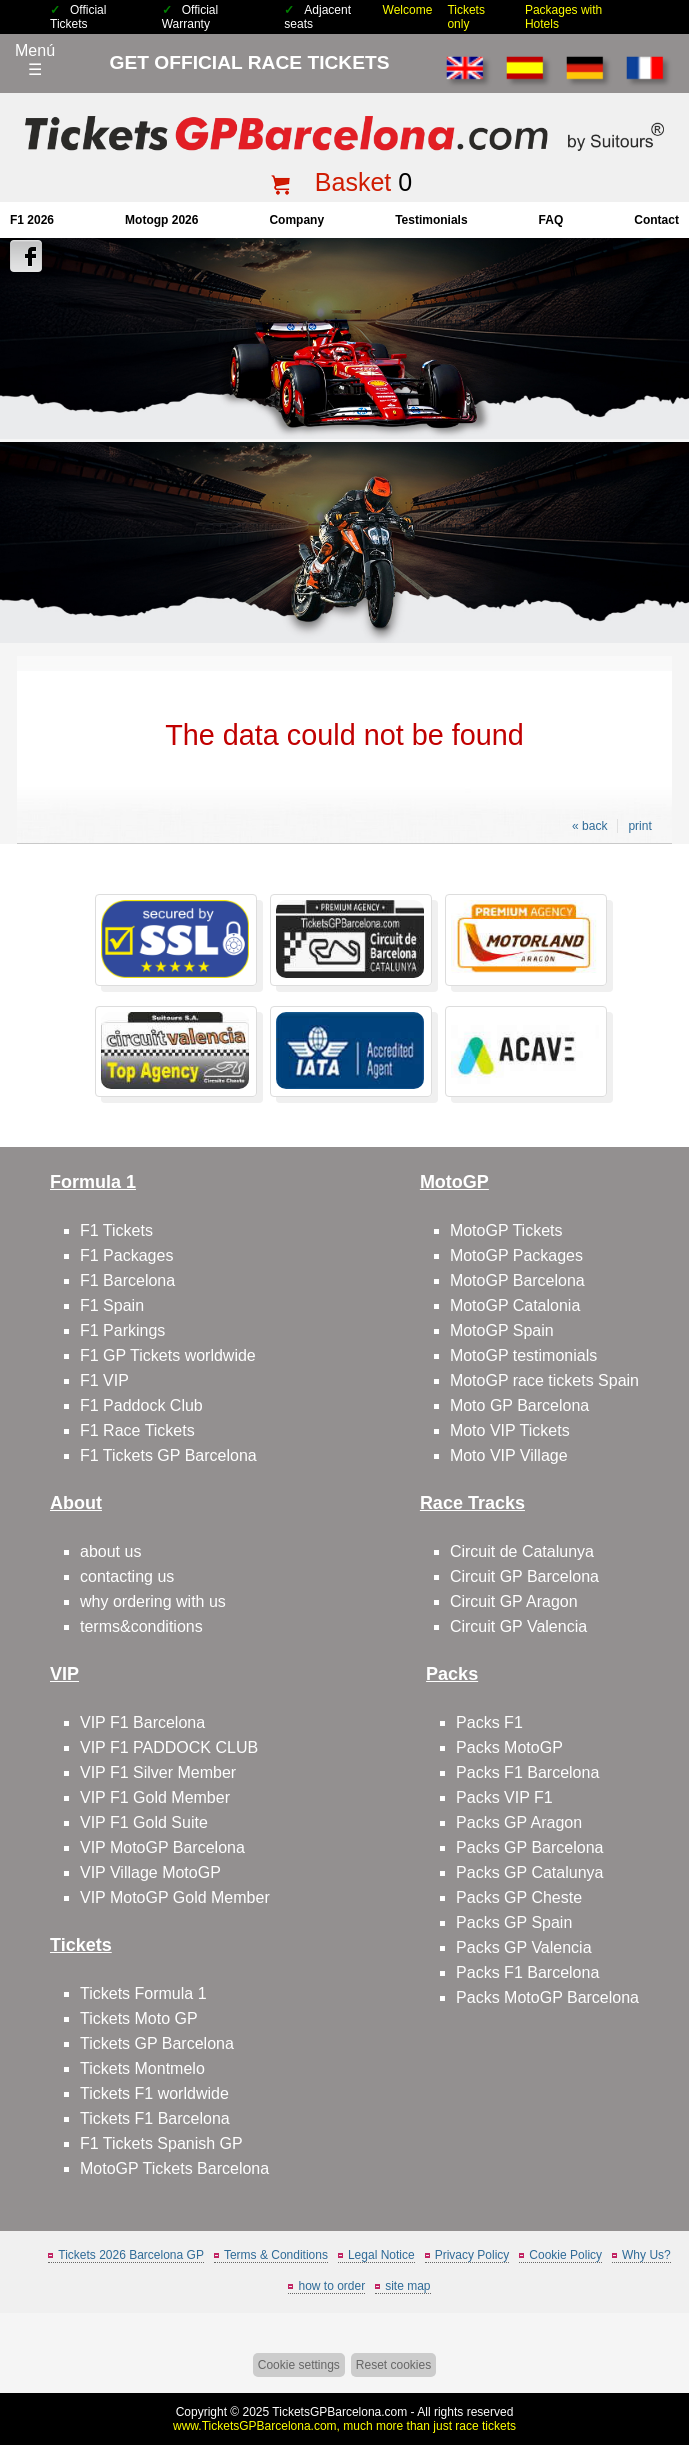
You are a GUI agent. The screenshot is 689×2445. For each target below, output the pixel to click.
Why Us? (646, 2255)
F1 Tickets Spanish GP (161, 2143)
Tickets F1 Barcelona (155, 2118)
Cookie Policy (565, 2255)
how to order (331, 2286)
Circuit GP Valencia (518, 1626)
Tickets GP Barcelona (157, 2043)
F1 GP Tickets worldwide (168, 1355)
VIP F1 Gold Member (155, 1797)
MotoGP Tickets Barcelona (174, 2168)
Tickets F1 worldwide (154, 2093)
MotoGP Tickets (506, 1230)
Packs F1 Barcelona (527, 1772)
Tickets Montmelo (142, 2068)
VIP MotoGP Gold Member (175, 1897)
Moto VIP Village (509, 1455)
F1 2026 (32, 220)
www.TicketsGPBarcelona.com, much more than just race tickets (344, 2426)
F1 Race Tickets (137, 1430)
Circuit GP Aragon (514, 1601)
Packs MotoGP (509, 1747)
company (296, 220)
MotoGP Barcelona (517, 1280)
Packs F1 (489, 1722)
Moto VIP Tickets (510, 1430)
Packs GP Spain (514, 1922)
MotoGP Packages (516, 1255)
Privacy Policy (472, 2255)
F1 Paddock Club (141, 1405)
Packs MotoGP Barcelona (547, 1997)
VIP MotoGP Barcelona (162, 1847)
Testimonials (431, 220)
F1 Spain (112, 1305)
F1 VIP (104, 1380)
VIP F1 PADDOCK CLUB (169, 1747)
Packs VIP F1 (504, 1797)
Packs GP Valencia (523, 1947)
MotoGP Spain (502, 1330)
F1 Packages (126, 1255)
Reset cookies (393, 2365)
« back (589, 826)
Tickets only (466, 17)
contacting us (127, 1576)
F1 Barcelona (127, 1280)
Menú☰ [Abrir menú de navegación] (35, 60)
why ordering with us (153, 1601)
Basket (353, 182)
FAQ (551, 220)
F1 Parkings (122, 1330)
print (639, 826)
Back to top (662, 2354)
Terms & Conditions (276, 2255)
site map (407, 2286)
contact (656, 220)
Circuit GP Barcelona (524, 1576)
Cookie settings (299, 2365)
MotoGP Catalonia (515, 1305)
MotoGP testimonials (523, 1355)
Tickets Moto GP (139, 2018)
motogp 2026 (161, 220)
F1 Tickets (116, 1230)
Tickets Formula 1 (143, 1993)
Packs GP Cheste (519, 1897)
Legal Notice (381, 2255)
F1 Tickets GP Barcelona (168, 1455)
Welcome (408, 10)
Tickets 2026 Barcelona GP (131, 2255)
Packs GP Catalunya (529, 1872)
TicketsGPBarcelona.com (339, 2412)
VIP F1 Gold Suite (144, 1822)
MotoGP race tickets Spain (544, 1380)
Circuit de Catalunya (522, 1551)
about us (110, 1551)
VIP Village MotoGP (150, 1872)
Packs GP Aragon (519, 1822)
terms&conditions (141, 1626)
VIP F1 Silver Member (158, 1772)
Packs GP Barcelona (529, 1847)
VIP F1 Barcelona (142, 1722)
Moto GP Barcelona (519, 1405)
